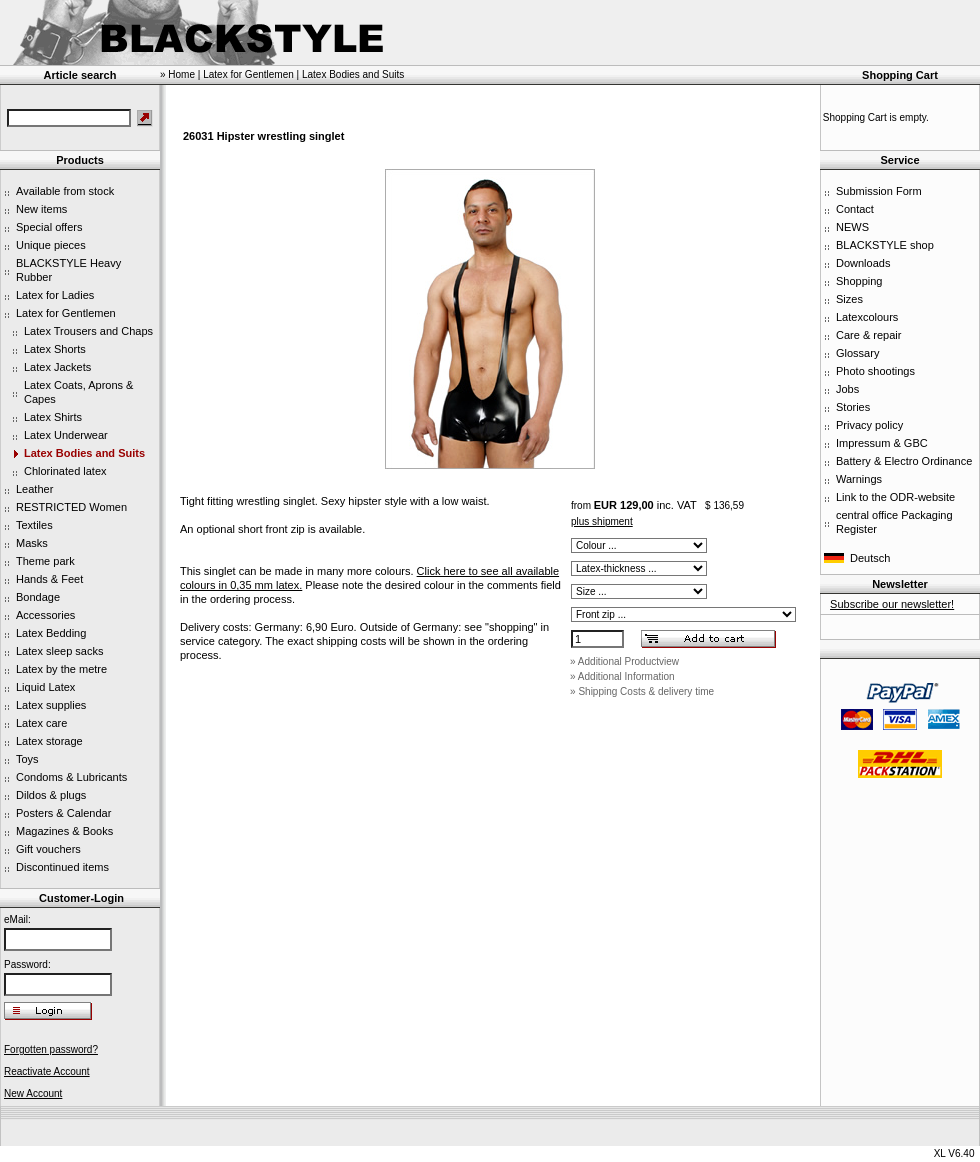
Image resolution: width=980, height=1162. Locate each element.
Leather (34, 489)
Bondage (38, 597)
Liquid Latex (45, 687)
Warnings (859, 479)
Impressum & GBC (882, 443)
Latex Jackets (57, 367)
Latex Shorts (55, 349)
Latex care (41, 723)
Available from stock (65, 191)
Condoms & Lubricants (71, 777)
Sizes (849, 299)
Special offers (49, 227)
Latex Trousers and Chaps (88, 331)
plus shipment (602, 521)
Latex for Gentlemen (66, 313)
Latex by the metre (61, 669)
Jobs (847, 389)
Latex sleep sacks (59, 651)
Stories (853, 407)
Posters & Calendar (63, 813)
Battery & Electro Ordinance (904, 461)
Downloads (863, 263)
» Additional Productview (624, 661)
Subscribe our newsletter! (892, 604)
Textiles (34, 525)
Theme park (45, 561)
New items (41, 209)
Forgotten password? (51, 1049)
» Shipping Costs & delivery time (642, 691)
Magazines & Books (64, 831)
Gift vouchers (48, 849)
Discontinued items (62, 867)
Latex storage (49, 741)
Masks (32, 543)
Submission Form (879, 191)
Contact (855, 209)
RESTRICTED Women (71, 507)
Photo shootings (875, 371)
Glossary (857, 353)
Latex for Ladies (55, 295)
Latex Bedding (51, 633)
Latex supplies (51, 705)
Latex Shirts (53, 417)
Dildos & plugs (51, 795)
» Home (177, 74)
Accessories (45, 615)
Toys (27, 759)
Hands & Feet (49, 579)
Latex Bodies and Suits (84, 453)
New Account (33, 1093)
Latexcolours (867, 317)
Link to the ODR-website (895, 497)
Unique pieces (51, 245)
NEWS (852, 227)
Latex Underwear (66, 435)
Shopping (859, 281)
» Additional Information (622, 676)
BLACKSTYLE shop (885, 245)
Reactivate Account (47, 1071)
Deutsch (870, 558)
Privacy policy (869, 425)
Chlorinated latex (65, 471)
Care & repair (868, 335)
